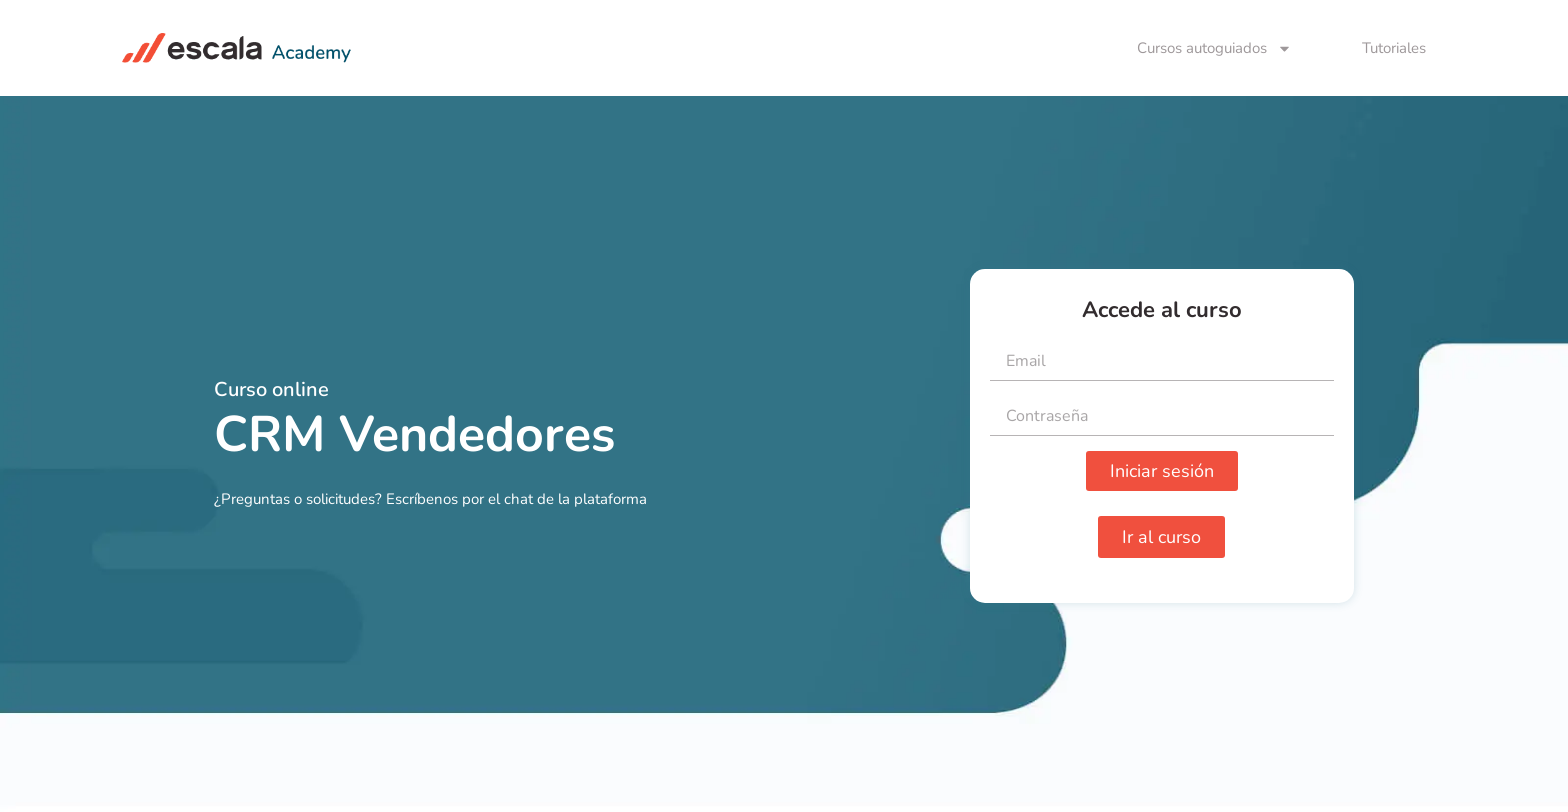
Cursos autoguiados (1214, 48)
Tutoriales (1394, 48)
